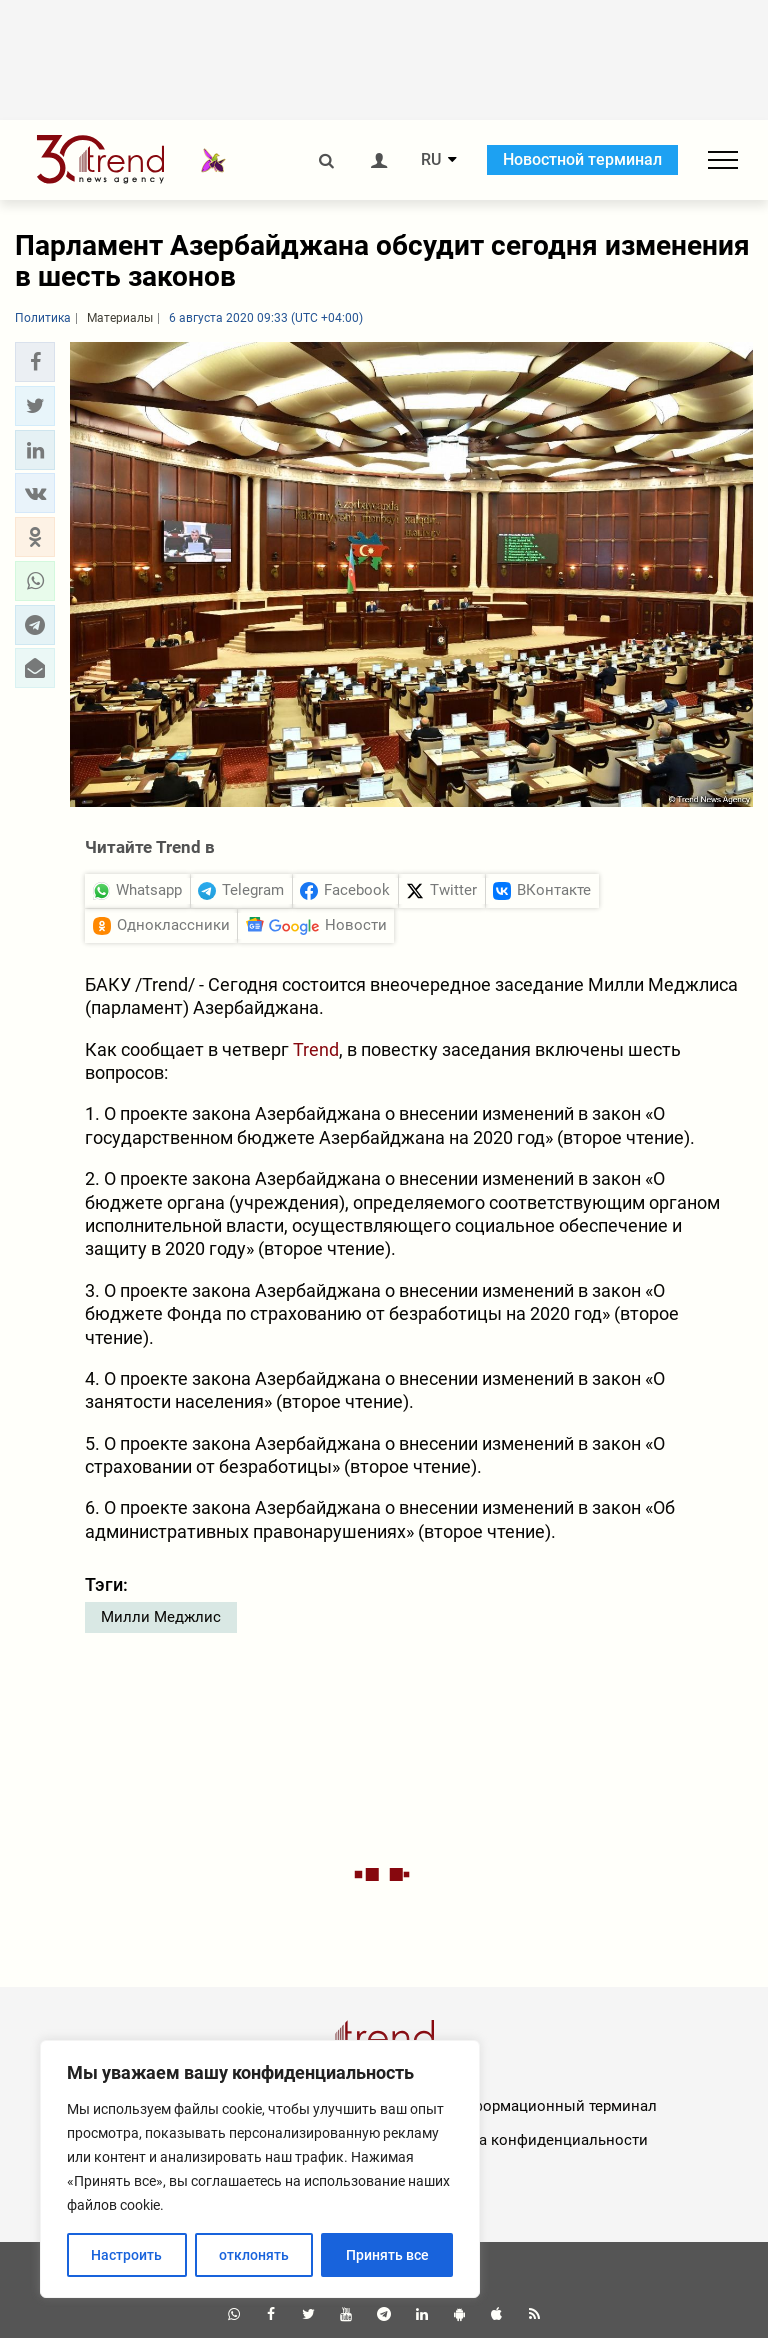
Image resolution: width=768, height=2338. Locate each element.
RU (431, 160)
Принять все (387, 2255)
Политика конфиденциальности (532, 2140)
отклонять (254, 2255)
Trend (316, 1049)
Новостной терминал (582, 159)
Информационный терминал (554, 2106)
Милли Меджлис (161, 1617)
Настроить (126, 2255)
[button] (35, 362)
